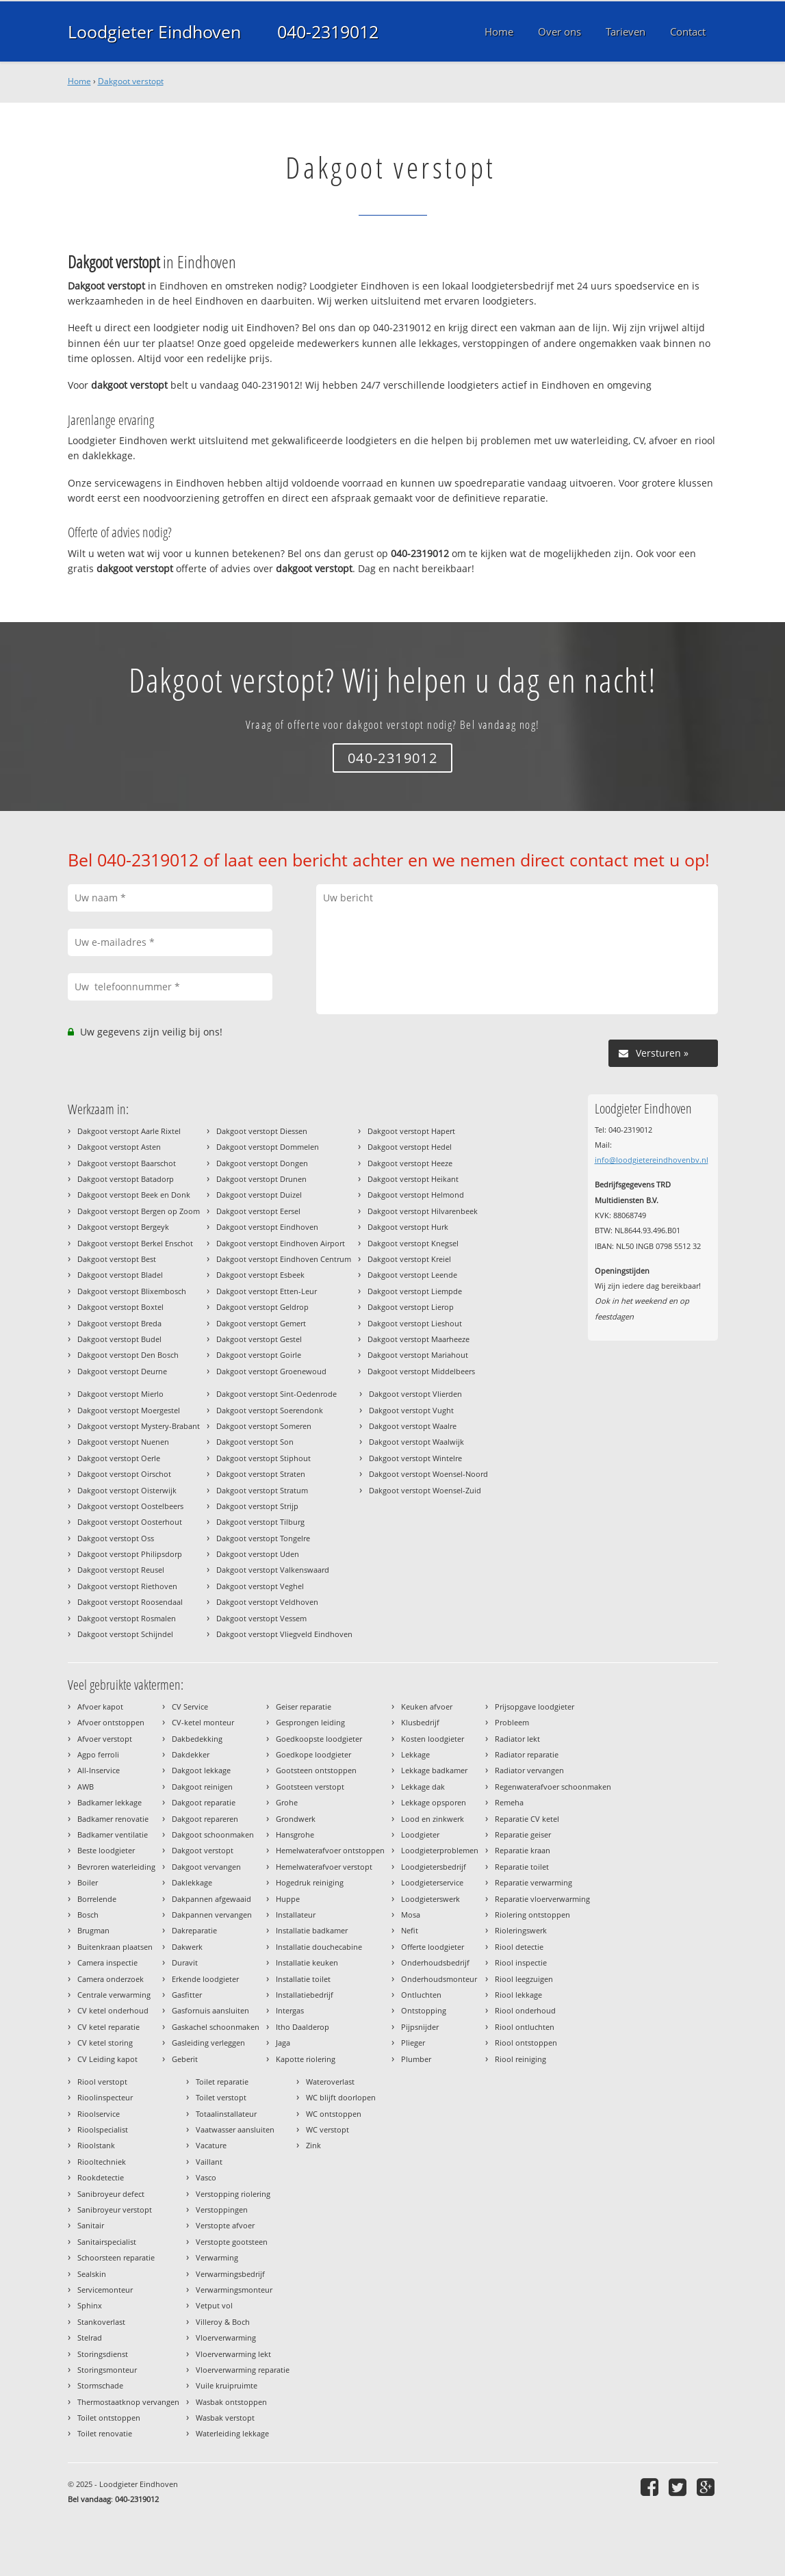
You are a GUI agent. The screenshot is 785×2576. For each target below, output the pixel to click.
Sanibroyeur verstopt (114, 2209)
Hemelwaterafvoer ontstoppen (330, 1850)
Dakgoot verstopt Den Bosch (128, 1355)
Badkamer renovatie (113, 1819)
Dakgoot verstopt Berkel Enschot (135, 1243)
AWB (85, 1786)
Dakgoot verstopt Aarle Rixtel (129, 1131)
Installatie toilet (303, 1979)
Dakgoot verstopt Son (255, 1442)
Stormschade (100, 2385)
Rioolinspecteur (105, 2097)
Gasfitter (187, 1994)
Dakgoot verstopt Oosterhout (129, 1522)
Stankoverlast (101, 2322)
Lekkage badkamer (434, 1770)
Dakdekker (190, 1754)
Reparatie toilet (522, 1867)
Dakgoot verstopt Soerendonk (269, 1410)
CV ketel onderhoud (113, 2010)
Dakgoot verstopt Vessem (261, 1618)
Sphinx (89, 2305)
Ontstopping (423, 2010)
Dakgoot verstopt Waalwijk (416, 1442)
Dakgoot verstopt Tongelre (263, 1538)
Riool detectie (519, 1947)
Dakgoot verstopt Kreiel (409, 1259)
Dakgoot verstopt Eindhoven (267, 1227)
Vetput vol (214, 2305)
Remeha (509, 1802)
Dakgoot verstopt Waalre (412, 1426)
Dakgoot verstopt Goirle (258, 1355)
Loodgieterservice (432, 1882)
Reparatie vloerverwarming (542, 1899)
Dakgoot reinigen (202, 1786)
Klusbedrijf (420, 1722)
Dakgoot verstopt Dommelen (267, 1147)
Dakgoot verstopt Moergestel (128, 1410)
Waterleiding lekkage (232, 2433)
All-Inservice (98, 1770)
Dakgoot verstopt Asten (119, 1147)
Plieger (413, 2042)
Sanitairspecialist (106, 2242)
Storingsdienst (102, 2354)
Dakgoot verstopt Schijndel (125, 1634)
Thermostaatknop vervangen (128, 2402)
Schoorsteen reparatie (116, 2257)
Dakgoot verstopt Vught (411, 1410)
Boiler (87, 1882)
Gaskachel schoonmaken (215, 2027)
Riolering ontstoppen (532, 1914)
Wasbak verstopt (225, 2417)
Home (79, 81)
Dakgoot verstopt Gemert (261, 1323)
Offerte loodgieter (432, 1947)
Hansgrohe (295, 1834)
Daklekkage (192, 1882)
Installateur (296, 1914)
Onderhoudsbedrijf (435, 1962)
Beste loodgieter (106, 1850)
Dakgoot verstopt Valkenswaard (272, 1569)
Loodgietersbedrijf (433, 1867)
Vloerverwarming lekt (233, 2354)
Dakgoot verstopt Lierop (411, 1307)
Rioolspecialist (102, 2129)
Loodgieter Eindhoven (154, 31)
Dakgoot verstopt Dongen (262, 1163)
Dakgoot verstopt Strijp (257, 1506)
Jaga (283, 2042)
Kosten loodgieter (432, 1739)
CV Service (190, 1706)
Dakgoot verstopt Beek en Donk (133, 1194)
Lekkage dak (423, 1786)
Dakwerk (187, 1947)
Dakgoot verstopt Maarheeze (418, 1339)
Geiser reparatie (303, 1706)
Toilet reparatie (222, 2081)
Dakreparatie (194, 1930)
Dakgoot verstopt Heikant (413, 1179)
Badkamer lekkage (109, 1802)
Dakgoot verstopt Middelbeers (421, 1371)
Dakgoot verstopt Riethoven (127, 1586)
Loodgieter (420, 1834)
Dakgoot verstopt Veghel (260, 1586)
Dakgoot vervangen (206, 1867)
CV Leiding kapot (107, 2059)
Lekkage (415, 1754)
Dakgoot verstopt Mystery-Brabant (138, 1426)
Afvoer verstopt (104, 1739)
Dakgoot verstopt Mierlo (120, 1394)
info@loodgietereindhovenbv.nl (651, 1160)
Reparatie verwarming (533, 1882)
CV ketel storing (105, 2042)
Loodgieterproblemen (439, 1850)
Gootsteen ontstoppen (316, 1770)
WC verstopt (327, 2129)
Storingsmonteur (107, 2370)
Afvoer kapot (100, 1706)
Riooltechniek (101, 2161)
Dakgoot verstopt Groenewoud (271, 1371)
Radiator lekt (517, 1739)
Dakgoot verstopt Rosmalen (126, 1618)
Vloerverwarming (226, 2337)
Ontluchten (421, 1994)
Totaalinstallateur (226, 2114)
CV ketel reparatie (108, 2027)
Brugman (93, 1930)
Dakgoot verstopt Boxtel (120, 1307)
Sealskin (91, 2274)
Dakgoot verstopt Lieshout (415, 1323)
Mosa (410, 1914)
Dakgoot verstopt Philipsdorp (129, 1554)
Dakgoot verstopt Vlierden (415, 1394)
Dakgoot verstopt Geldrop (262, 1307)
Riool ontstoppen (526, 2042)
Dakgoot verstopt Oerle (118, 1458)
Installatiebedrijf (304, 1994)
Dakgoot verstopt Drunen (261, 1179)
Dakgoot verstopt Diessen (261, 1131)
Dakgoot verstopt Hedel (410, 1147)
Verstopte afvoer (225, 2225)
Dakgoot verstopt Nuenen (123, 1442)
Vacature (211, 2145)
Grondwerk (296, 1819)
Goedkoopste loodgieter (319, 1739)
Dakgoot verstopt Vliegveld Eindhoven (284, 1634)
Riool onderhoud (525, 2010)
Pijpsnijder (420, 2027)
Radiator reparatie (526, 1754)
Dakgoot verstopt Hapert (411, 1131)
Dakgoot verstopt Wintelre (415, 1458)
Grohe (287, 1802)
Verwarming (217, 2257)
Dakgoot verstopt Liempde (415, 1291)
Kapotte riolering (305, 2059)
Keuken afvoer (426, 1706)
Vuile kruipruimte (226, 2385)
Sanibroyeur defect (110, 2194)
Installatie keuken (307, 1962)
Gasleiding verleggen (208, 2042)
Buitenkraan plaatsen (115, 1947)
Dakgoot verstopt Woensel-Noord (428, 1474)
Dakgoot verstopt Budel (119, 1339)
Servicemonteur (105, 2289)
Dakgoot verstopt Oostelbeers (130, 1506)
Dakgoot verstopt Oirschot (124, 1474)
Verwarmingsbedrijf (230, 2274)
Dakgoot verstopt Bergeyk (123, 1227)
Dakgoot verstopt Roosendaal (130, 1602)
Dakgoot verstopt (131, 81)
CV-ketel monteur (203, 1722)
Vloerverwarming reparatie (242, 2370)
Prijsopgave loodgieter (534, 1706)
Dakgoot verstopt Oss (115, 1538)
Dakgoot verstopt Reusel (120, 1569)
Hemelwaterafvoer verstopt (324, 1867)
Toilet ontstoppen (108, 2417)
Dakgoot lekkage (201, 1770)
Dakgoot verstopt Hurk (408, 1227)
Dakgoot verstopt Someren (263, 1426)
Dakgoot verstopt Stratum (262, 1490)
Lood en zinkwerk (432, 1819)
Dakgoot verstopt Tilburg (260, 1522)
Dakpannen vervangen (212, 1914)
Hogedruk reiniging (310, 1882)
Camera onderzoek (110, 1979)
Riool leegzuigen (524, 1979)
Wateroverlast (330, 2081)
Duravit (185, 1962)
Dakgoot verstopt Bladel (120, 1275)
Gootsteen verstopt (310, 1786)
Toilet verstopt (221, 2097)
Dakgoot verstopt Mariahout (418, 1355)
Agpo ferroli (98, 1754)
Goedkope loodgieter (313, 1754)
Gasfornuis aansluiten (210, 2010)
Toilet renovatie (104, 2433)
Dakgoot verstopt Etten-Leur (266, 1291)
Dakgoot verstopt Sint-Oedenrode (276, 1394)
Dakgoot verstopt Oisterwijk (127, 1490)
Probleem (512, 1722)
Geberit (185, 2059)
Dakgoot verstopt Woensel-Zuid (425, 1490)
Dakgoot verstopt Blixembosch (131, 1291)
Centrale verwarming (114, 1994)
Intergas (290, 2010)
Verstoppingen (222, 2209)
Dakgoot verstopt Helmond (416, 1194)
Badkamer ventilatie (112, 1834)
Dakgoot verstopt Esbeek (260, 1275)
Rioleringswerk (521, 1930)
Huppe (288, 1899)
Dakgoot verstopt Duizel (259, 1194)
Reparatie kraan (522, 1850)
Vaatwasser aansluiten (235, 2129)
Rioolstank (96, 2145)
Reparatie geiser (523, 1834)
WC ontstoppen (333, 2114)
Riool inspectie (521, 1962)
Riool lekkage (518, 1994)
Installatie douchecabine (319, 1947)
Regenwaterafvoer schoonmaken (553, 1786)
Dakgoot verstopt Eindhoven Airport (280, 1243)
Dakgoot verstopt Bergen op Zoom (138, 1211)
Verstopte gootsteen (232, 2242)
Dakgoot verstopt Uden (257, 1554)
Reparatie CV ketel (527, 1819)
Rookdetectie (100, 2177)
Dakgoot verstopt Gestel (259, 1339)
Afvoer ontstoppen (110, 1722)
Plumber (416, 2059)
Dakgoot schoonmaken (213, 1834)
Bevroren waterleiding (116, 1867)
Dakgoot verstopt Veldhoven (267, 1602)
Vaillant (209, 2161)
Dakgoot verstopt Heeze (410, 1163)
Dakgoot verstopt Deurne (122, 1371)
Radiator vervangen (529, 1770)
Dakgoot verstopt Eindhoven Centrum (283, 1259)
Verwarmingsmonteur (234, 2289)
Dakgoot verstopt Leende (412, 1275)
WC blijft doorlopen (341, 2097)
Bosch (88, 1914)
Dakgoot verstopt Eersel (258, 1211)
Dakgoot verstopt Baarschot (126, 1163)
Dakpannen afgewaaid (211, 1899)
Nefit (409, 1930)
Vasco (206, 2177)
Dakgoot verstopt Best (116, 1259)
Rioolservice (98, 2114)
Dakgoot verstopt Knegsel (413, 1243)
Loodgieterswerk (430, 1899)
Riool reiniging (520, 2059)
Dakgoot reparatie (203, 1802)
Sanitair (90, 2225)
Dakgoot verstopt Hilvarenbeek (423, 1211)
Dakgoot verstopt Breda (119, 1323)
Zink (313, 2145)
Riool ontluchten (524, 2027)
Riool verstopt (102, 2081)
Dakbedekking (197, 1739)
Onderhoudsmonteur (439, 1979)
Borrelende (96, 1899)
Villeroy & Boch (223, 2322)
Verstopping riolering (233, 2194)
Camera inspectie (107, 1962)
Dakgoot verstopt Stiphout (263, 1458)
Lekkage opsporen (433, 1802)
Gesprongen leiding (310, 1722)
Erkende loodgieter (205, 1979)
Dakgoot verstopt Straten (260, 1474)
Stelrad (89, 2337)
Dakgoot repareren (205, 1819)
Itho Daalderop (302, 2027)
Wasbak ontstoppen (231, 2402)
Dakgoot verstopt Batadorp (125, 1179)
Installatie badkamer (312, 1930)
